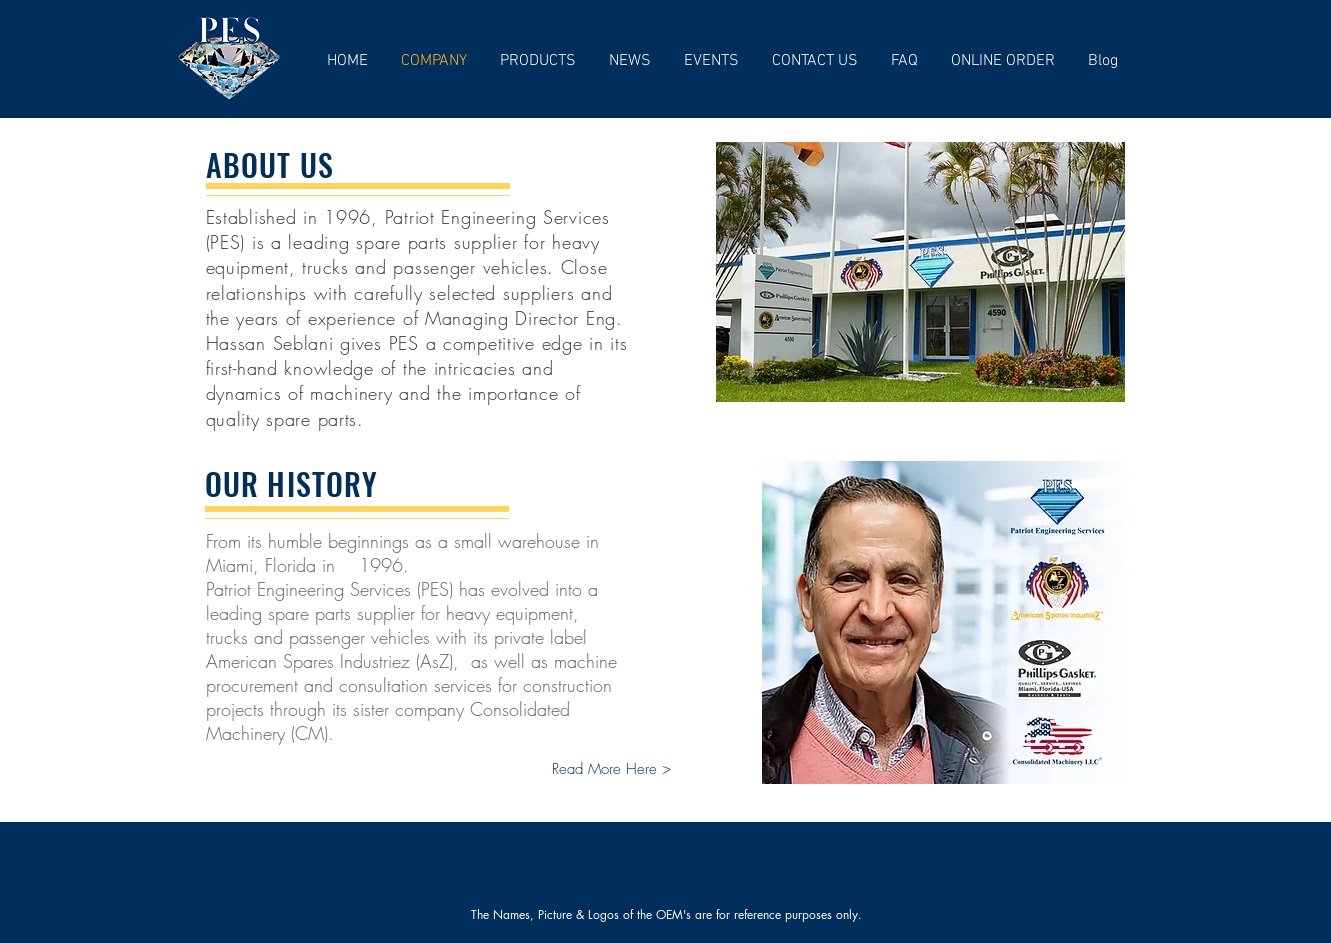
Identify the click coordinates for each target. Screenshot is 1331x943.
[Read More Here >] (612, 769)
